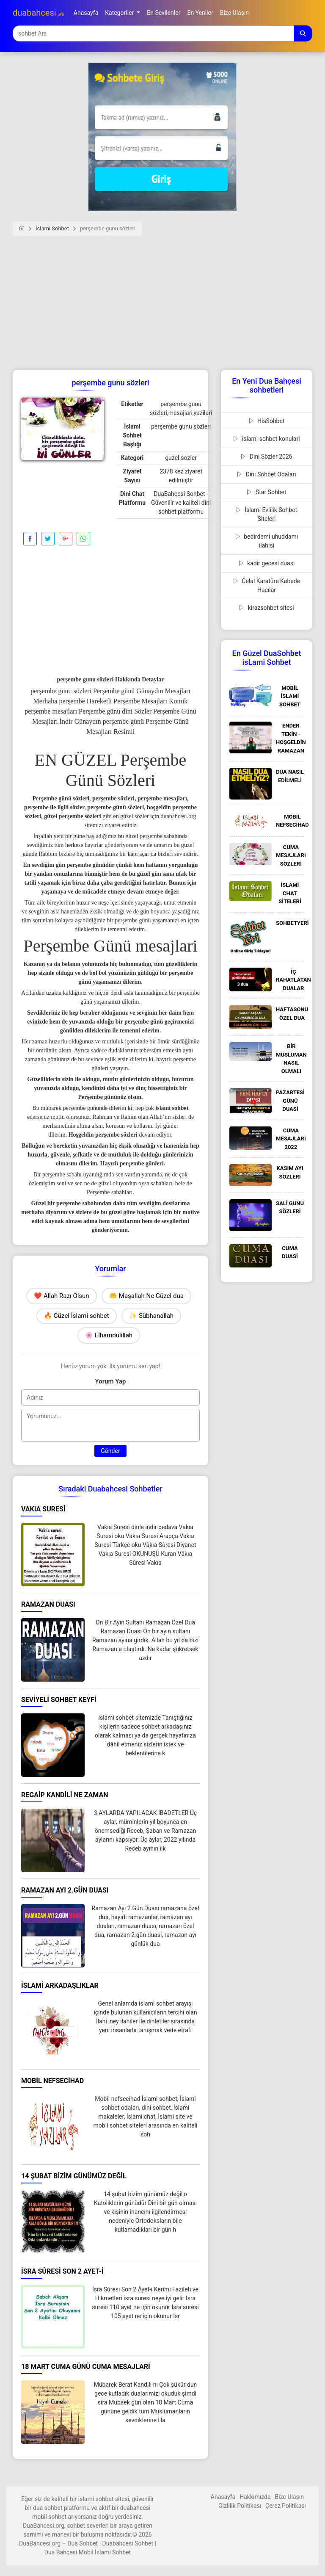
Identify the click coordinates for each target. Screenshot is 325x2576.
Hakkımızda (255, 2496)
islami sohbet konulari (266, 438)
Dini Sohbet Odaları (266, 474)
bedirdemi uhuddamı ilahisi (266, 541)
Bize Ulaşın (289, 2496)
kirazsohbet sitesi (266, 607)
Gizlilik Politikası (239, 2505)
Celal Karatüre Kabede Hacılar (266, 585)
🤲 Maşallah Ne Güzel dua (146, 1296)
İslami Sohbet (52, 228)
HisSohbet (267, 421)
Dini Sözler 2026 (266, 456)
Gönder (110, 1450)
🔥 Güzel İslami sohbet (76, 1316)
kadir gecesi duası (267, 563)
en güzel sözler (131, 816)
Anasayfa (223, 2496)
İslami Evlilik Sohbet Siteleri (266, 514)
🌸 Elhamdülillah (108, 1335)
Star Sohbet (266, 492)
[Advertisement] (162, 306)
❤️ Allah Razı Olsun (61, 1296)
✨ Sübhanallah (151, 1316)
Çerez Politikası (285, 2505)
